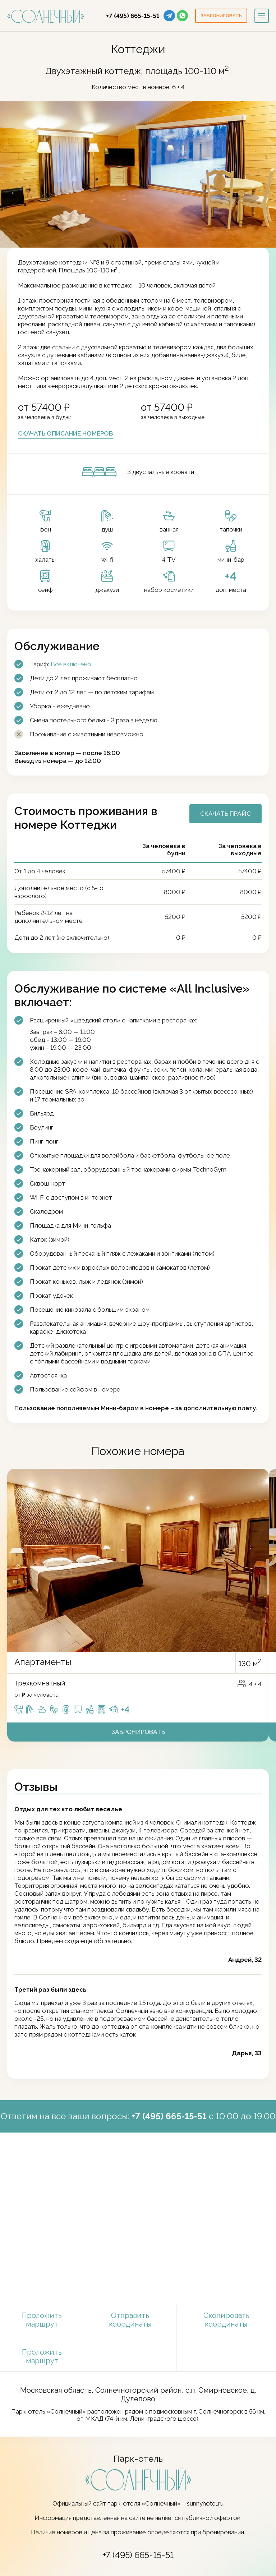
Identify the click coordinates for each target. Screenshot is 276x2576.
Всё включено (71, 664)
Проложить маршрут (42, 2319)
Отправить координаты (130, 2319)
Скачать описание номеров (65, 433)
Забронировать (138, 1731)
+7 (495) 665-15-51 (132, 15)
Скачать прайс (225, 813)
